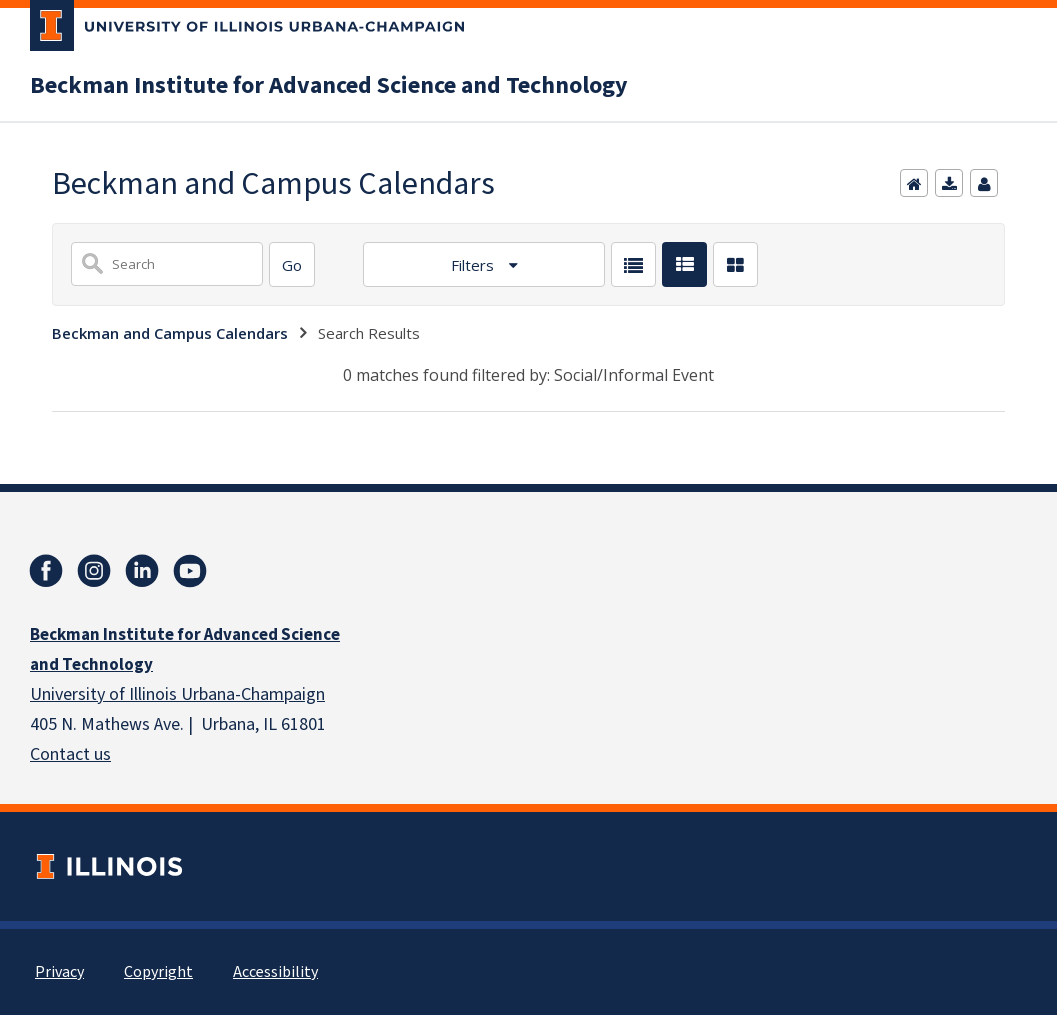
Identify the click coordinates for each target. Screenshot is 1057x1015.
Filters (474, 265)
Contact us (70, 754)
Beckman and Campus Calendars (170, 333)
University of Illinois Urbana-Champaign (177, 694)
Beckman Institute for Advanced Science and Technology (329, 86)
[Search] (292, 264)
